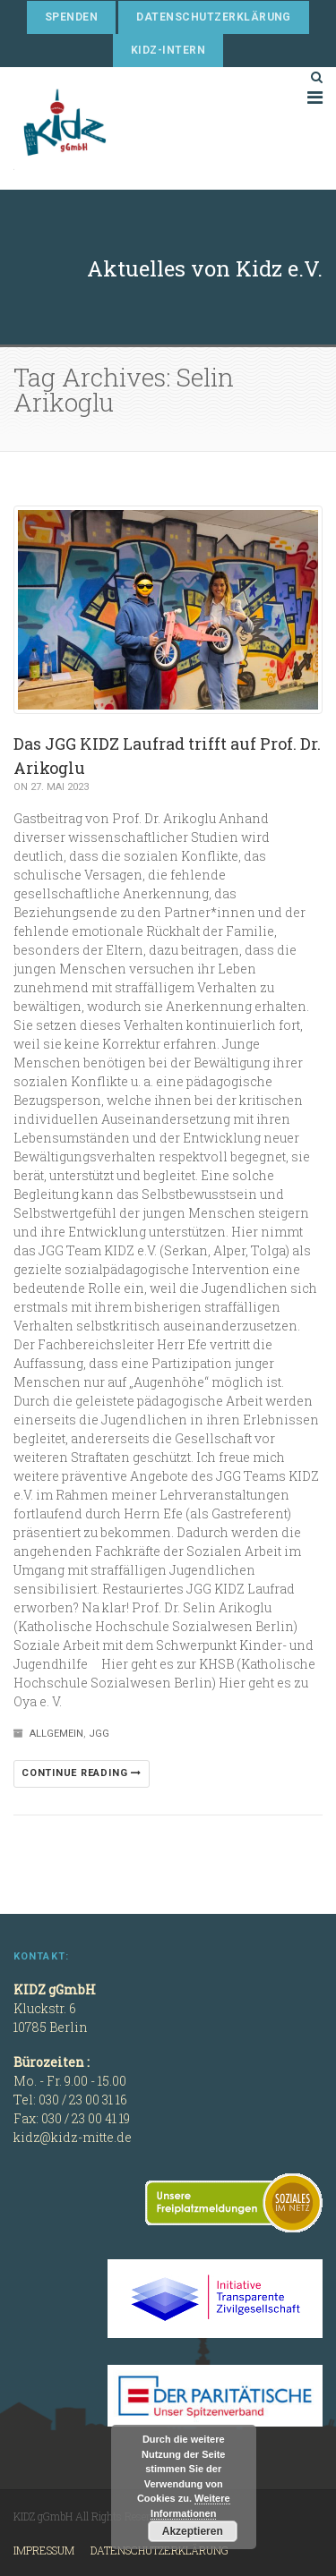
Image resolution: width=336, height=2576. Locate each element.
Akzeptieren (192, 2531)
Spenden (71, 17)
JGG (99, 1733)
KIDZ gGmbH (147, 128)
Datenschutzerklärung (213, 17)
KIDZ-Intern (168, 50)
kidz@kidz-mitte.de (72, 2137)
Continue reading (82, 1773)
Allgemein (56, 1733)
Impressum (43, 2550)
